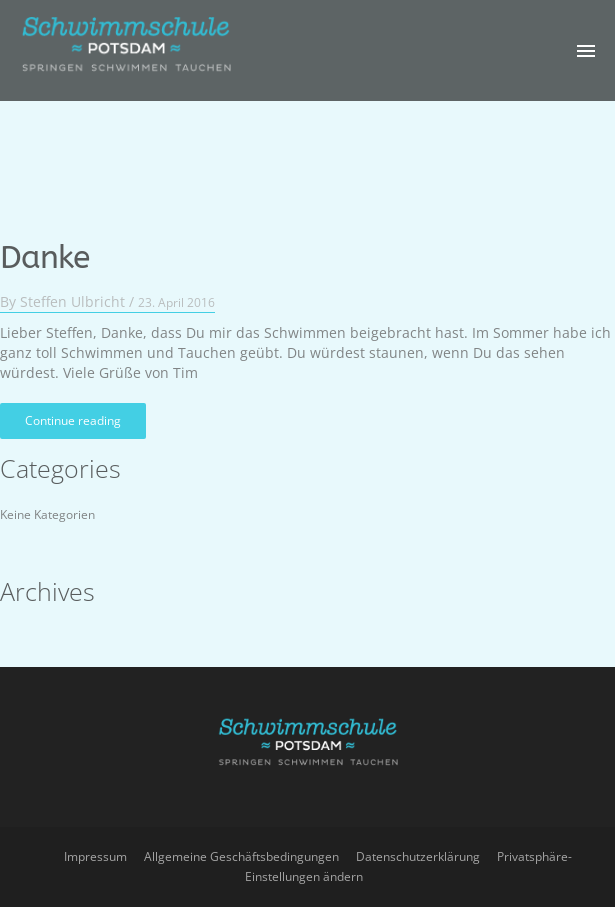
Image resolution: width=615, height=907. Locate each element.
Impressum (95, 856)
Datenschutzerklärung (418, 856)
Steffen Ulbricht (72, 292)
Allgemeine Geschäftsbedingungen (241, 856)
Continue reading (73, 411)
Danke (44, 249)
